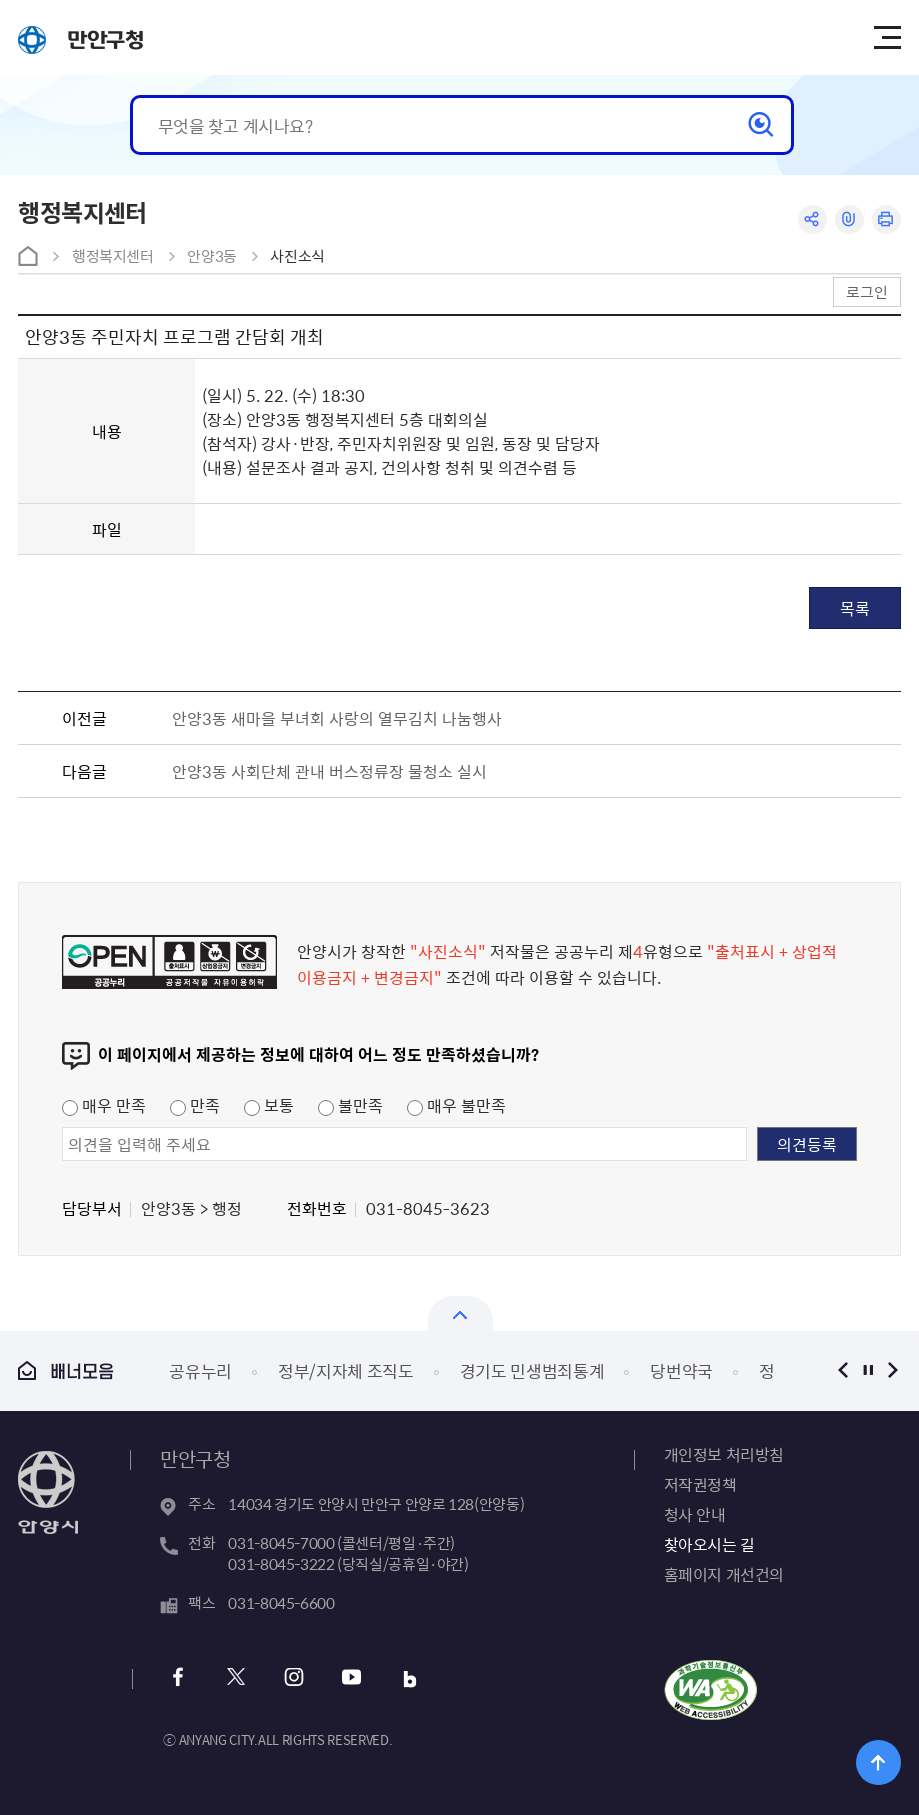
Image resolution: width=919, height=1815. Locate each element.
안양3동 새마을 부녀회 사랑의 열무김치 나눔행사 (337, 718)
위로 (878, 1762)
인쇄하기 (886, 219)
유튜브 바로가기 (351, 1679)
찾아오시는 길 (709, 1544)
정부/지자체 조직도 (346, 1370)
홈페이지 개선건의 (724, 1574)
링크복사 (849, 219)
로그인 (867, 291)
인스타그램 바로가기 (293, 1679)
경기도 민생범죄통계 (532, 1370)
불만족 (350, 1105)
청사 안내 (695, 1514)
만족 (195, 1105)
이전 (843, 1370)
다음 (893, 1370)
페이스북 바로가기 (177, 1679)
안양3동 (212, 256)
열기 (460, 1313)
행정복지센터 (113, 256)
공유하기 (812, 219)
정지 (868, 1370)
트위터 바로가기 (235, 1679)
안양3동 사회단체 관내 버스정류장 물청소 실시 (329, 771)
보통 (269, 1105)
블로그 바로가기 (409, 1679)
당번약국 (681, 1370)
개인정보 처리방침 (724, 1454)
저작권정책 (700, 1484)
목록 (855, 608)
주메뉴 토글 (887, 38)
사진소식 (297, 256)
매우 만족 (104, 1105)
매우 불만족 (456, 1105)
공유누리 (200, 1370)
